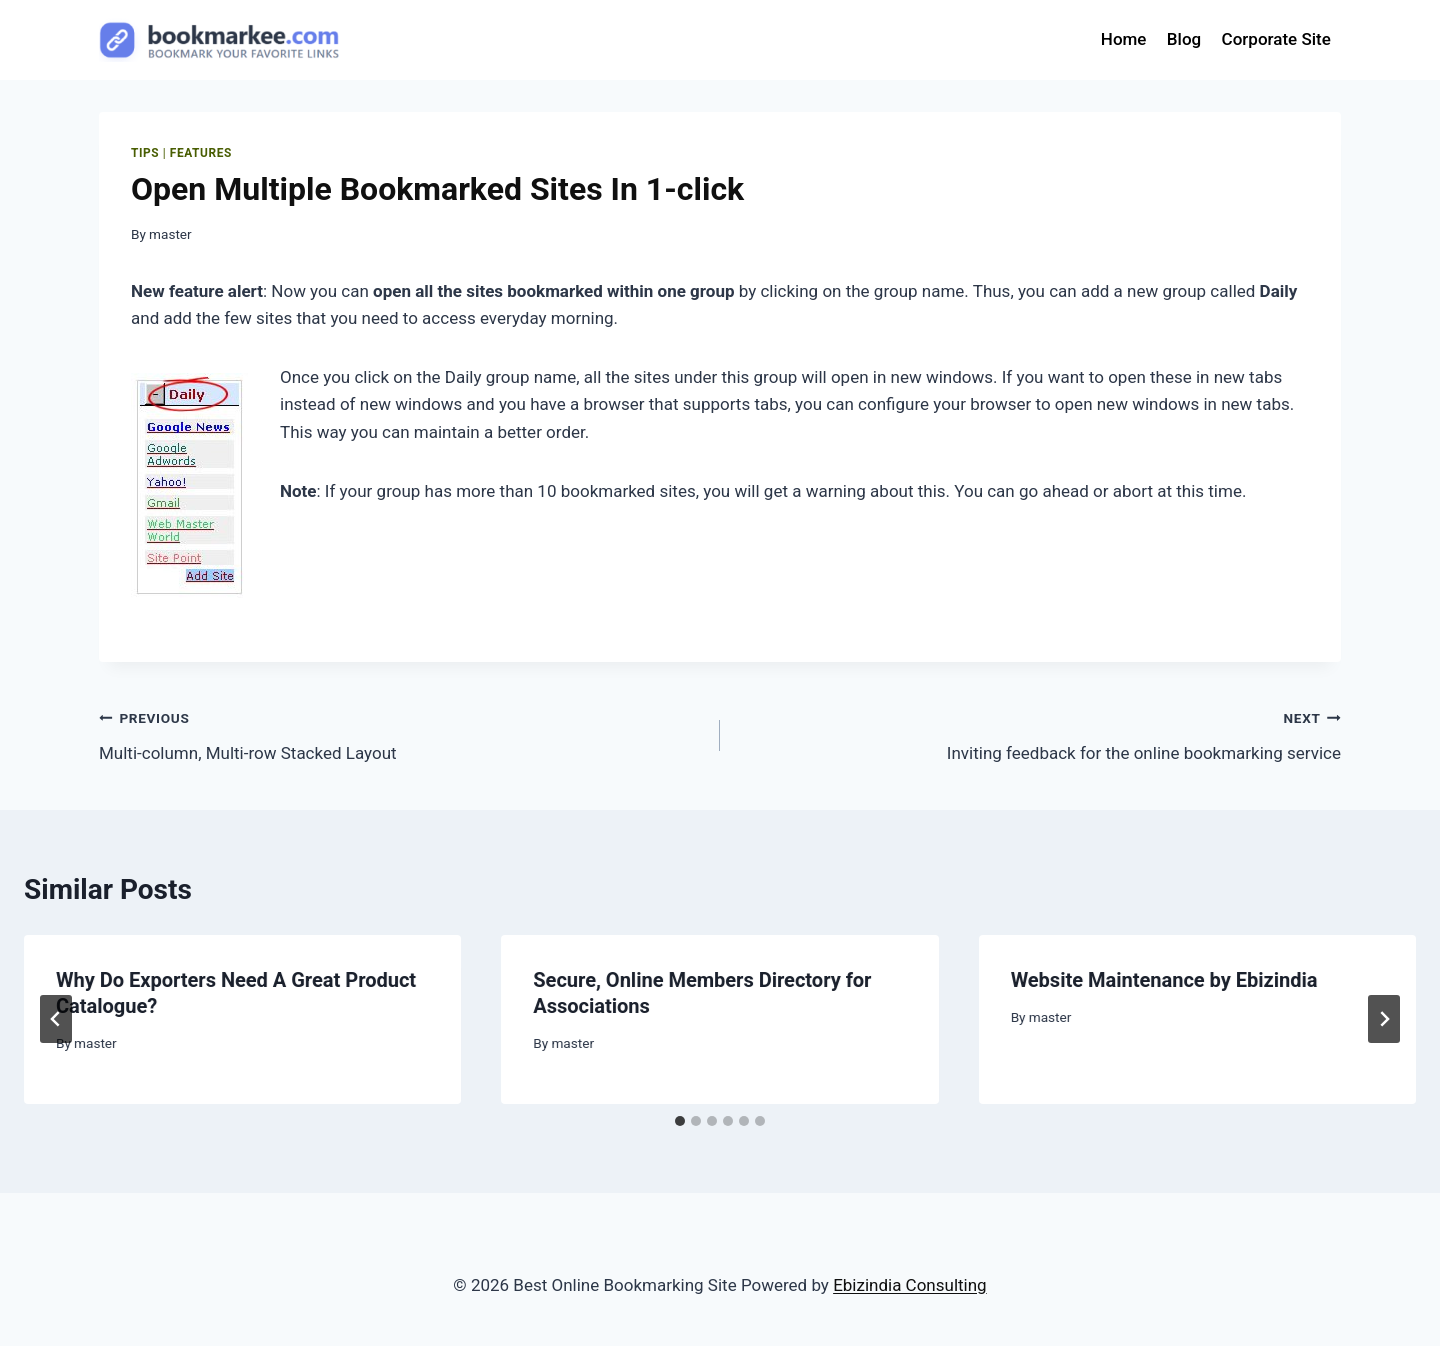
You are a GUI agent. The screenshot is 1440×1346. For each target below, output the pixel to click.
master (170, 234)
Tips (145, 153)
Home (1124, 39)
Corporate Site (1276, 39)
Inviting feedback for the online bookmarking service (1039, 733)
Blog (1184, 39)
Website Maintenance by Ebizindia (1164, 980)
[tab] (680, 1121)
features (201, 153)
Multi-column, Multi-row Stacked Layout (401, 733)
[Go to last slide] (56, 1019)
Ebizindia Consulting (910, 1285)
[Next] (1384, 1019)
